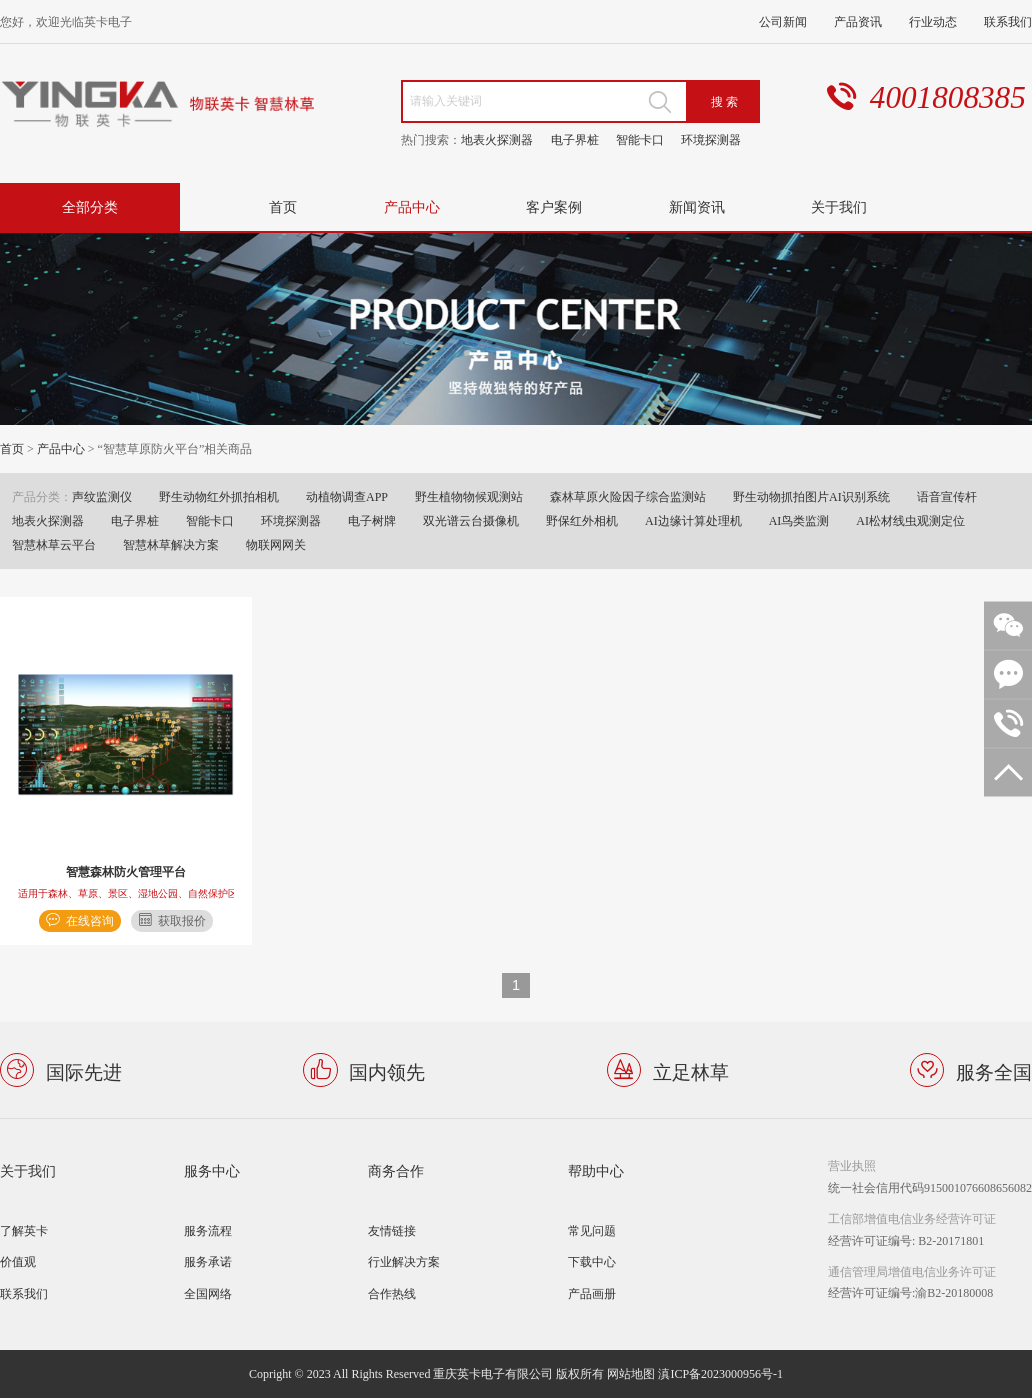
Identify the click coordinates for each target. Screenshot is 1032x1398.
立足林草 (691, 1070)
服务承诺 (208, 1261)
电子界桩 (575, 139)
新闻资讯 (697, 206)
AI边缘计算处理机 (693, 520)
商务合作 (396, 1170)
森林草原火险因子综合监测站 (628, 496)
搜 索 (724, 101)
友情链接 (392, 1230)
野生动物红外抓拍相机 (219, 496)
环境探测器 (711, 139)
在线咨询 (90, 920)
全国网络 (208, 1293)
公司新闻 (783, 21)
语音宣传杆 (947, 496)
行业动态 (933, 21)
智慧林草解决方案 (171, 544)
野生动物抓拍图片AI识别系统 (811, 496)
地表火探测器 (497, 139)
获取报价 (182, 920)
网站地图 (631, 1373)
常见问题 (592, 1230)
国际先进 (84, 1070)
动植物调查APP (347, 496)
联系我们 (1008, 21)
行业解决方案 (404, 1261)
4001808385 (948, 97)
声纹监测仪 (102, 496)
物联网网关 (276, 544)
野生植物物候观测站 (469, 496)
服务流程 (208, 1230)
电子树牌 (372, 520)
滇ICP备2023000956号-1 (720, 1373)
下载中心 (592, 1261)
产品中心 (412, 206)
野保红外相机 (582, 520)
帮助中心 (596, 1170)
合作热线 (392, 1293)
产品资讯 (858, 21)
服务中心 (212, 1170)
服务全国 (994, 1070)
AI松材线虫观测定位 (910, 520)
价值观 (18, 1261)
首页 (283, 206)
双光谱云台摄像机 (471, 520)
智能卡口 (640, 139)
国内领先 (387, 1070)
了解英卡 (24, 1230)
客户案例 (554, 206)
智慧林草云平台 (54, 544)
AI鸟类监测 (799, 520)
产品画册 (592, 1293)
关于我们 (839, 206)
